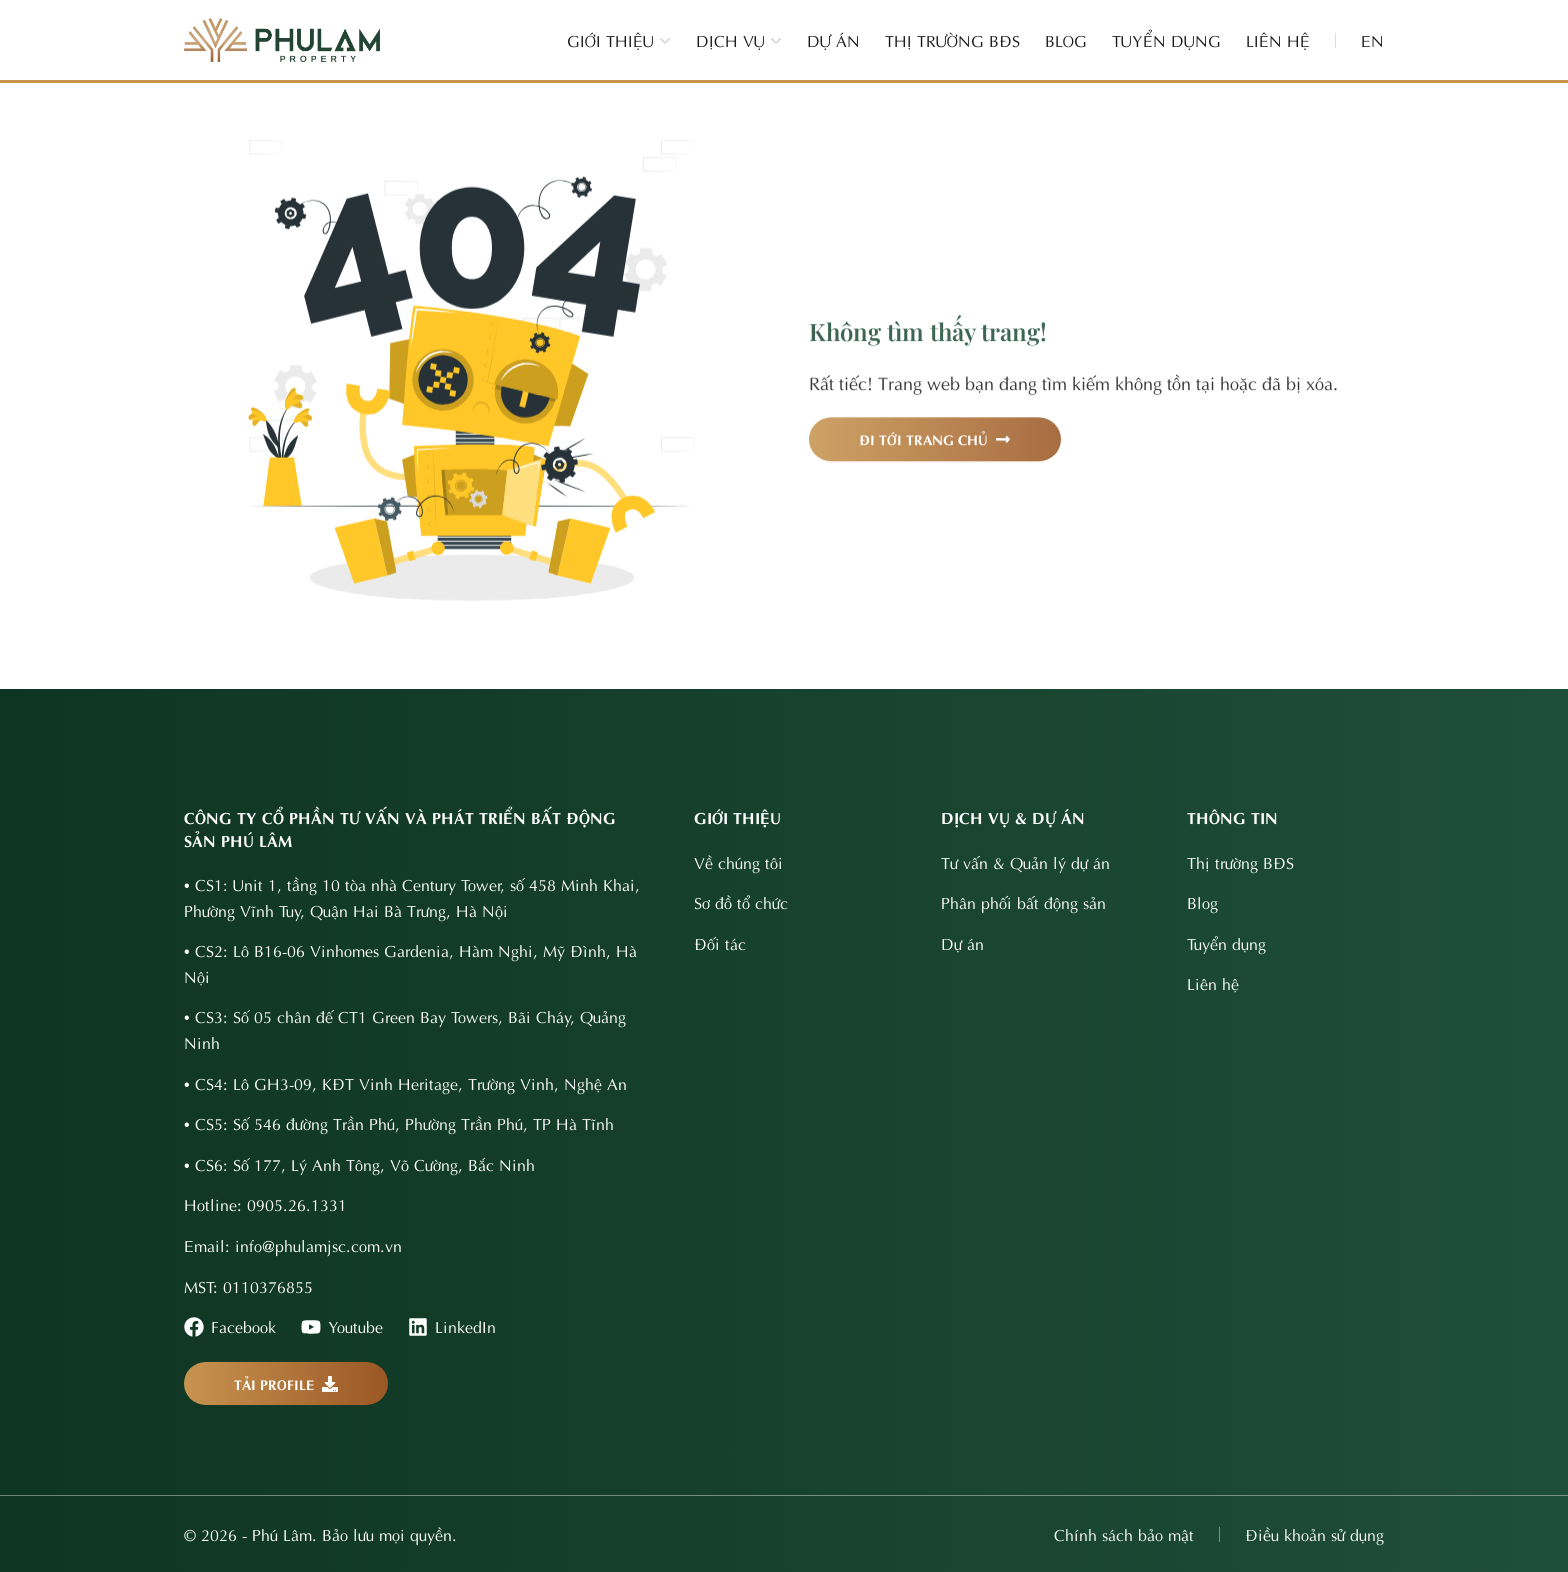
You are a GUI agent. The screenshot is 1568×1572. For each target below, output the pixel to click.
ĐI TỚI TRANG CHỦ (935, 460)
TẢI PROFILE (286, 1383)
